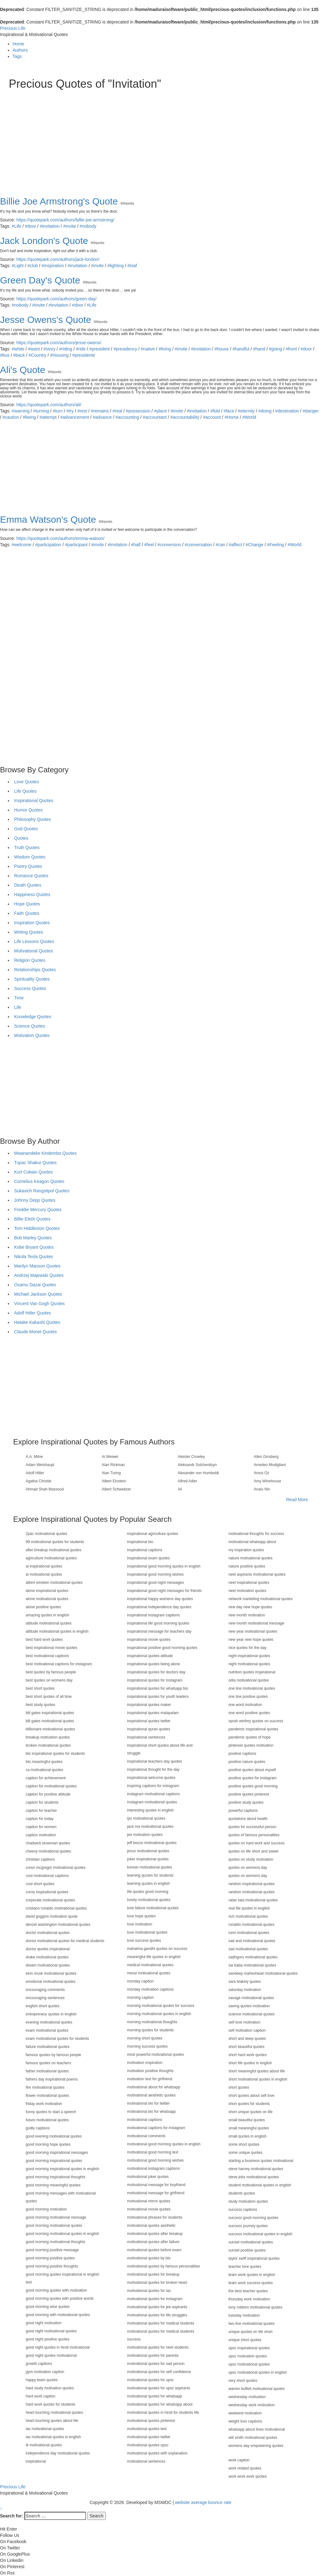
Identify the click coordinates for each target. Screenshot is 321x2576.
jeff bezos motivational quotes (151, 1843)
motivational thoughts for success (256, 1534)
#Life (16, 226)
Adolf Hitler (35, 1473)
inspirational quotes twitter (149, 1721)
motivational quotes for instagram (154, 2299)
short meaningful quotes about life (257, 2071)
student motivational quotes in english (260, 2185)
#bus (4, 355)
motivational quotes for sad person (155, 2363)
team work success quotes (251, 2283)
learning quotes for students (150, 1875)
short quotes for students (249, 2104)
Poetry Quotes (28, 866)
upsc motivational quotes (249, 2364)
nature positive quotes (247, 1566)
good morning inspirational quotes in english (62, 2169)
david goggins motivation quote (51, 1916)
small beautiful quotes (247, 2120)
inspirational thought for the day (153, 1769)
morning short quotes (144, 2038)
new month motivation (247, 1615)
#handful (241, 348)
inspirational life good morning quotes (158, 1623)
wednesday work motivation (252, 2405)
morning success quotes (147, 2046)
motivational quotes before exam (154, 2250)
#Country (37, 355)
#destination (287, 410)
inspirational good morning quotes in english (163, 1566)
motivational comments (146, 2136)
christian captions (40, 1859)
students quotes (242, 2193)
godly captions (38, 2128)
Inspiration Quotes (32, 922)
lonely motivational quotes (148, 1900)
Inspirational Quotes (33, 800)
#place (160, 410)
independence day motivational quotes (58, 2453)
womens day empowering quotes (256, 2446)
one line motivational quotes (252, 1688)
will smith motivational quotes (253, 2437)
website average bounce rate (203, 2502)
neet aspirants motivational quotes (257, 1574)
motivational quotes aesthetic (151, 2225)
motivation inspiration (144, 2062)
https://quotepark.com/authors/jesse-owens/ (58, 342)
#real (117, 410)
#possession (138, 410)
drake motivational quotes (47, 1957)
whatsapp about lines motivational (257, 2429)
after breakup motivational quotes (53, 1550)
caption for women (41, 1827)
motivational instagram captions (153, 2168)
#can (220, 544)
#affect (235, 544)
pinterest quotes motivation (251, 1745)
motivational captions (144, 2119)
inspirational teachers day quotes (154, 1761)
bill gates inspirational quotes (50, 1713)
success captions (243, 2209)
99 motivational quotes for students (55, 1542)
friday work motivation (44, 2104)
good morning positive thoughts (52, 2266)
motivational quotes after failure (153, 2242)
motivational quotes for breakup (153, 2274)
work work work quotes (248, 2476)
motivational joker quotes (148, 2176)
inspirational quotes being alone (153, 1664)
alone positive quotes (43, 1607)
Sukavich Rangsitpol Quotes (41, 1190)
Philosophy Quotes (32, 819)
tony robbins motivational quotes (255, 2307)
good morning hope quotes (48, 2144)
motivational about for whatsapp (153, 2087)
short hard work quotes (248, 2055)
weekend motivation (245, 2413)
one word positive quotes (249, 1713)
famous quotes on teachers (48, 2063)
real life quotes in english (249, 1908)
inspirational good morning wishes (155, 1574)
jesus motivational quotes (148, 1851)
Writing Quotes (28, 932)
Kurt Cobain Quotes (33, 1171)
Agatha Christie (38, 1481)
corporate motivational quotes (50, 1900)
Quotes (21, 838)
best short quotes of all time (49, 1696)
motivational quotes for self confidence (159, 2372)
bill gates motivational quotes (50, 1721)
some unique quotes (245, 2152)
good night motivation (43, 2323)
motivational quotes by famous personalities (163, 2266)
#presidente (83, 355)
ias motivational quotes (45, 2429)
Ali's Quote (22, 370)
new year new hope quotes (251, 1639)
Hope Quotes (27, 903)
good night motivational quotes (51, 2331)
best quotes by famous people (51, 1672)
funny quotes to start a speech (51, 2112)
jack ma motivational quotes (150, 1826)
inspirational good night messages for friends (164, 1591)
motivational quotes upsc (147, 2445)
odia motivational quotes (249, 1680)
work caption (239, 2460)
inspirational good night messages (155, 1582)
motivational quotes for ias (149, 2290)
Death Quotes (27, 885)
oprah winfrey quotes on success (256, 1721)
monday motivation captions (150, 1989)
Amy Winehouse (267, 1481)
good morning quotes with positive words (60, 2298)
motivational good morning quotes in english (163, 2144)
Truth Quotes (26, 847)
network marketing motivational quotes (261, 1599)
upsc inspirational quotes (249, 2348)
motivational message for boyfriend (156, 2185)
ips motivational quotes (146, 1818)
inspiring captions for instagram (153, 1786)
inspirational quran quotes (148, 1729)
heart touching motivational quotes (54, 2412)
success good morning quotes (253, 2218)
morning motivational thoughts (152, 2022)
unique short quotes (245, 2340)
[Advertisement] (160, 137)
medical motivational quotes (150, 1965)
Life (17, 1007)
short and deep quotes (247, 2038)
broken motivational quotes (48, 1745)
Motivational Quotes (33, 950)
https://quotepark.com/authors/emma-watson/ (60, 538)
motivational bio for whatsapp (151, 2111)
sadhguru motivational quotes (253, 1957)
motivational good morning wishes (155, 2160)
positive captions (242, 1753)
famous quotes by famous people (53, 2055)
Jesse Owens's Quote (45, 319)
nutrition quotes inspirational (252, 1672)
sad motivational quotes (248, 1949)
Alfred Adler (187, 1481)
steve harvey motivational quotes (256, 2169)
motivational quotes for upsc (150, 2380)
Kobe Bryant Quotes (34, 1247)
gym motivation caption (45, 2372)
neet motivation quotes (247, 1591)
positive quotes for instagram (252, 1778)
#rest (82, 410)
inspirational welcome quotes (151, 1777)
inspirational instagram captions (153, 1615)
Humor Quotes (28, 809)
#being (29, 417)
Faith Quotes (26, 913)
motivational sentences (146, 2461)
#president (99, 348)
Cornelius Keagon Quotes (39, 1181)
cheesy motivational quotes (48, 1851)
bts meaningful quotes (44, 1762)
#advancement (74, 417)
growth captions (39, 2363)
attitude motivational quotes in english (57, 1631)
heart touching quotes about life (52, 2420)
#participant (76, 544)
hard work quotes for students (50, 2404)
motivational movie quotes (149, 2209)
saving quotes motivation (249, 2006)
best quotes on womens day (49, 1680)
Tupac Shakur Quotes (35, 1162)
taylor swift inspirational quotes (254, 2258)
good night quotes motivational (51, 2355)
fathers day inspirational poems (52, 2079)
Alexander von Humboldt (198, 1473)
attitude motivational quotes (48, 1623)
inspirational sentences (146, 1737)
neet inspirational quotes (249, 1582)
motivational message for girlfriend (155, 2193)
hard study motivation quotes (50, 2388)
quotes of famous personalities (254, 1835)
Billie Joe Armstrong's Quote (59, 201)
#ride (81, 348)
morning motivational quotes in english (159, 2014)
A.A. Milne (34, 1456)
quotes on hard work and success (257, 1843)
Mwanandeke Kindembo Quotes (45, 1153)
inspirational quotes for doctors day (156, 1672)
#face (229, 410)
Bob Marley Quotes (33, 1237)
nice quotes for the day (247, 1648)
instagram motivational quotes (152, 1802)
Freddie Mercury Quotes (37, 1209)
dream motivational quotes (48, 1965)
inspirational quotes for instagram (154, 1680)
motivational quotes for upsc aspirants (158, 2388)
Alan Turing (111, 1473)
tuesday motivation (244, 2315)
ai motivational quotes (44, 1574)
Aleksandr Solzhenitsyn (197, 1465)
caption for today (40, 1819)
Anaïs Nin (262, 1489)
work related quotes (245, 2468)
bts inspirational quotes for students (55, 1753)
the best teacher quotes (248, 2291)
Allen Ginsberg (266, 1456)
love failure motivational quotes (153, 1908)
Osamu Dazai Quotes (35, 1284)
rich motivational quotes (248, 1916)
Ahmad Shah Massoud (45, 1489)
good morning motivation (46, 2209)
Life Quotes (25, 791)
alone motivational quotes (47, 1599)
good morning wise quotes (48, 2306)
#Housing (59, 355)
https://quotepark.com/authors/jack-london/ (57, 259)
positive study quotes (246, 1802)
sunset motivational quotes (251, 2242)
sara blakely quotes (245, 1981)
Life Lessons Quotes (34, 941)
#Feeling (275, 544)
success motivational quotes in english (260, 2234)
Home (18, 43)
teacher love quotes (245, 2266)
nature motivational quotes (251, 1558)
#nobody (88, 226)
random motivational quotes (252, 1892)
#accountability (184, 417)
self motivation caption (247, 2030)
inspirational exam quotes (148, 1558)
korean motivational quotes (149, 1867)
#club (32, 265)
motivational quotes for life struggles (157, 2315)
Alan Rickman (113, 1465)
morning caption (140, 1997)
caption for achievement (46, 1778)
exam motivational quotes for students (57, 2038)
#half (135, 544)
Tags (17, 56)
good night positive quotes (47, 2339)
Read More (297, 1499)
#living (165, 348)
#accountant (154, 417)
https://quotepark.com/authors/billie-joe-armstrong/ (65, 219)
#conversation (198, 544)
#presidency (125, 348)
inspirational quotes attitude (150, 1656)
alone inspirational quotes (47, 1591)
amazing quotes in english (47, 1615)
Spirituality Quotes (32, 979)
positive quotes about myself (252, 1770)
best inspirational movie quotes (51, 1648)
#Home (231, 417)
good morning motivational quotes (54, 2225)
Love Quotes (26, 781)
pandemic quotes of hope (250, 1737)
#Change (255, 544)
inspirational (36, 2461)
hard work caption (40, 2396)
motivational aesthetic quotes (151, 2095)
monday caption (140, 1981)
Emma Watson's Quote (48, 519)
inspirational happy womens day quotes (160, 1599)
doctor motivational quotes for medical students (65, 1941)
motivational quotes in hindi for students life (163, 2412)
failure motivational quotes (47, 2047)
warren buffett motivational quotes (257, 2389)
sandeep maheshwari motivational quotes (263, 1973)
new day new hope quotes (250, 1607)
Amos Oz (261, 1473)
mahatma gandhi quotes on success (157, 1948)
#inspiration (52, 265)
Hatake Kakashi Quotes (37, 1322)
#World (249, 417)
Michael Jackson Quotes (38, 1294)
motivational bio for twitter (148, 2103)
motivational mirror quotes (148, 2201)
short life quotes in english (250, 2063)
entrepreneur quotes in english (51, 2014)
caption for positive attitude (48, 1794)
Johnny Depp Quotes (34, 1200)
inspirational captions (144, 1550)
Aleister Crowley (191, 1456)
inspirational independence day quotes (159, 1607)
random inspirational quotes (252, 1884)
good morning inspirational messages (57, 2152)
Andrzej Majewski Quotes (39, 1275)
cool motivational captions (47, 1876)
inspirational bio (140, 1542)
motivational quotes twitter (149, 2437)
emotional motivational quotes (51, 1981)
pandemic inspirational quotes (253, 1729)
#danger (310, 410)
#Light (18, 265)
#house (221, 348)
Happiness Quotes (32, 894)
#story (49, 348)
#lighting (115, 265)
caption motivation (41, 1835)
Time (19, 997)
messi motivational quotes (148, 1973)
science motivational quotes (252, 2014)
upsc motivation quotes (248, 2356)
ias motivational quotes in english (53, 2437)
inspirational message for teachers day (159, 1631)
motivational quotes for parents (152, 2355)
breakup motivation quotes (48, 1737)
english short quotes (42, 2006)
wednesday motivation (247, 2397)
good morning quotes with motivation (56, 2290)
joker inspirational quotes (148, 1859)
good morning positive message (52, 2250)
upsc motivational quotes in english (258, 2372)
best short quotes (40, 1688)
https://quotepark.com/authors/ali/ (48, 404)
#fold (215, 410)
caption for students (42, 1802)
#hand (259, 348)
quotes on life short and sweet (253, 1851)
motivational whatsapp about (252, 1542)
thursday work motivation (249, 2299)
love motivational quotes (147, 1932)
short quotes (239, 2087)
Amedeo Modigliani (270, 1465)
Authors (20, 50)
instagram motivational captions (153, 1794)
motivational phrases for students (154, 2217)
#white (18, 348)
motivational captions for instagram (156, 2128)
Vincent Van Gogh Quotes (39, 1303)
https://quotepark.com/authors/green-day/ (56, 298)
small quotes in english (247, 2136)
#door (30, 226)
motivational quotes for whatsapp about (159, 2404)
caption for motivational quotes (51, 1786)
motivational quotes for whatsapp (154, 2396)
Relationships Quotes (35, 969)
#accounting (127, 417)
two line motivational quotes (252, 2323)
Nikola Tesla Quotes (33, 1256)
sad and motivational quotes (252, 1941)
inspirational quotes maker (149, 1705)
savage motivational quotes (251, 1998)
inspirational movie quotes (149, 1639)
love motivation (139, 1924)
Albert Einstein (114, 1481)
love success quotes (144, 1940)
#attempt (47, 417)
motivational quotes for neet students (157, 2347)
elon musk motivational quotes (51, 1973)
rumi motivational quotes (249, 1933)
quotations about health (248, 1819)
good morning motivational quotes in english (62, 2233)
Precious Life (12, 28)
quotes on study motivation (251, 1859)
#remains (100, 410)
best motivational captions (47, 1656)
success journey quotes (248, 2226)
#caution (11, 417)
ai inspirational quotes (44, 1566)
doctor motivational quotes (48, 1933)
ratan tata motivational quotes (253, 1900)
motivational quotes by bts (149, 2258)
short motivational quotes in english (258, 2079)
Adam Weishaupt (40, 1465)
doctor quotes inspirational (48, 1949)
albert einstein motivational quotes (54, 1582)
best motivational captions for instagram (59, 1664)
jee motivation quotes (144, 1834)
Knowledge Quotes (32, 1016)
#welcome (21, 544)
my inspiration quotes (246, 1550)
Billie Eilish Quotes (32, 1218)
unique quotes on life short (251, 2332)
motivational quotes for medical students (160, 2323)
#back (19, 355)
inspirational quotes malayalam (153, 1713)
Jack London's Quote (44, 241)
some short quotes (244, 2144)
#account (212, 417)
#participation (48, 544)
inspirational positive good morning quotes (162, 1648)
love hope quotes (141, 1916)
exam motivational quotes (47, 2030)
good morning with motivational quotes (58, 2315)
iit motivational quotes (44, 2445)
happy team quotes (42, 2380)
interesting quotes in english (150, 1810)
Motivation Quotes (32, 1035)
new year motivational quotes (253, 1631)
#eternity (246, 410)
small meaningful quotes (249, 2128)
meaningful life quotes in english (154, 1957)
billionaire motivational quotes (50, 1729)
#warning (20, 410)
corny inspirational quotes (47, 1892)
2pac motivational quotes (46, 1534)
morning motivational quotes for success (160, 2005)
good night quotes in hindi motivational (58, 2347)
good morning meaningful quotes (53, 2185)
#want (34, 348)
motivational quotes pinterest (151, 2420)
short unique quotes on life (251, 2112)
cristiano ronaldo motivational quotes (56, 1908)
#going (275, 348)
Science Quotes (29, 1026)
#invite (69, 226)
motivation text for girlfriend (149, 2079)
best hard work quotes (44, 1639)
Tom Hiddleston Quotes (37, 1228)
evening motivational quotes (49, 2022)
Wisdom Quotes (29, 856)
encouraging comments (45, 1990)
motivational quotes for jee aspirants (157, 2307)
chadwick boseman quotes (48, 1843)
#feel (149, 544)
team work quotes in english (252, 2275)
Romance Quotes (31, 875)
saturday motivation (245, 1990)
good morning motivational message (56, 2217)
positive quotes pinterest (249, 1794)
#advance (102, 417)
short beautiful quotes (247, 2047)
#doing (264, 410)
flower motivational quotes (47, 2095)
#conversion (169, 544)
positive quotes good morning (253, 1786)
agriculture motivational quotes (51, 1558)
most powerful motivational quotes (155, 2054)
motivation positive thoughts (150, 2071)
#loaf (132, 265)
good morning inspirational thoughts (55, 2177)
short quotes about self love (252, 2095)
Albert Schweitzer (116, 1489)
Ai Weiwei (110, 1456)
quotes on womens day (248, 1867)
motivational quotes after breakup (154, 2233)
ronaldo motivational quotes (252, 1924)
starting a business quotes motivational (261, 2161)
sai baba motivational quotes (252, 1965)
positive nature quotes (247, 1762)
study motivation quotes (248, 2201)
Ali (180, 1489)
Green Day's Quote (40, 280)
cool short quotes (40, 1884)
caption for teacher (41, 1810)
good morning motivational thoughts (55, 2242)
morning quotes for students (150, 2030)
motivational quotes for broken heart (157, 2282)
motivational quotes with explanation (157, 2453)
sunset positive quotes (247, 2250)
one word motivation (245, 1705)
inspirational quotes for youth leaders (157, 1696)
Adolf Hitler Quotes (32, 1312)
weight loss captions (245, 2421)
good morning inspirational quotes (54, 2161)
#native (148, 348)
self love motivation (244, 2022)
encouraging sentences (45, 1998)
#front (291, 348)
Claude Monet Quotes (35, 1331)
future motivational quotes (47, 2120)
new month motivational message (256, 1623)
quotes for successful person (252, 1827)
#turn (58, 410)
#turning (41, 410)
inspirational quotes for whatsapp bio (157, 1688)
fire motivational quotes (45, 2087)
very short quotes (243, 2380)
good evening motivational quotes (54, 2136)
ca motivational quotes (44, 1770)
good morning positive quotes (50, 2258)
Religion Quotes (29, 960)
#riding (65, 348)
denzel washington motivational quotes (58, 1924)
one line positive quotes (248, 1696)
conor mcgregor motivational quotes (56, 1867)
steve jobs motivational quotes (254, 2177)
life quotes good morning (147, 1891)
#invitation (50, 226)
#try (70, 410)
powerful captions (243, 1810)
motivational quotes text (146, 2429)
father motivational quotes (47, 2071)
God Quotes (26, 828)
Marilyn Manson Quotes (37, 1265)
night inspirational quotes (249, 1656)
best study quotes (40, 1705)
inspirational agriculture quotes (152, 1534)
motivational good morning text (152, 2152)
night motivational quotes (249, 1664)
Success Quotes (30, 988)
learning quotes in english (148, 1883)
